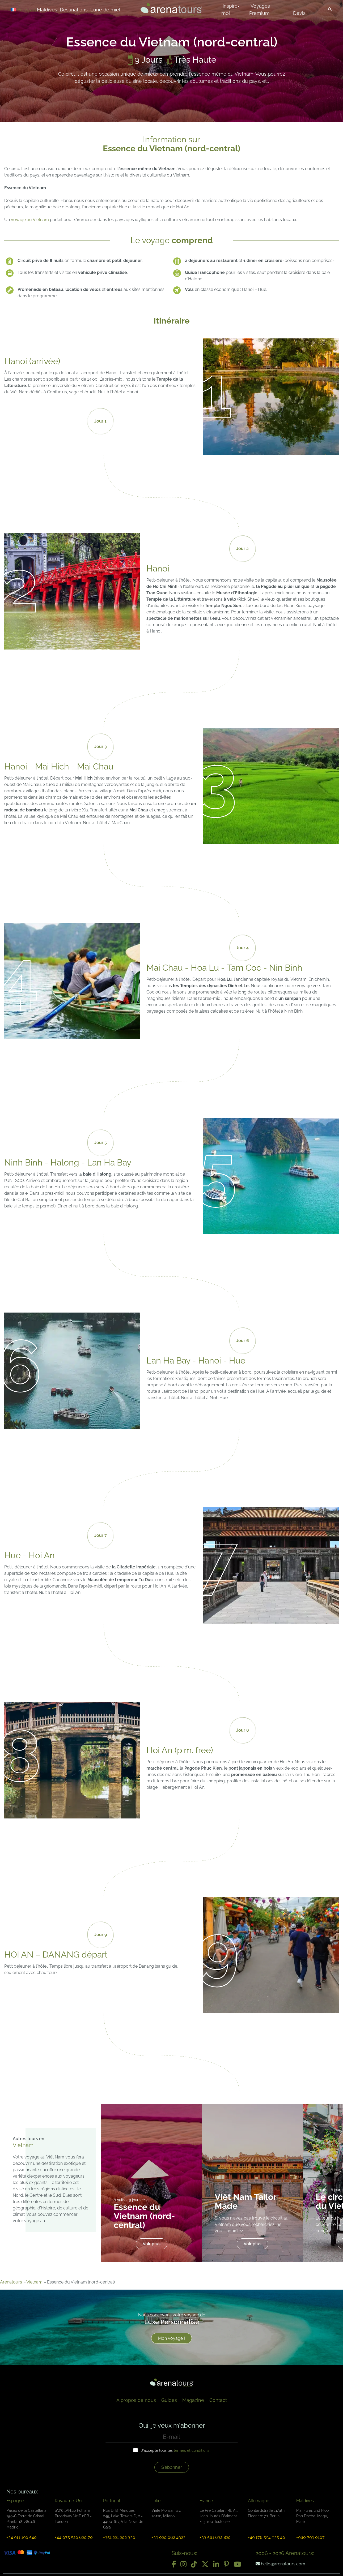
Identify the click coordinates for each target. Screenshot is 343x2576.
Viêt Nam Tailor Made (245, 2201)
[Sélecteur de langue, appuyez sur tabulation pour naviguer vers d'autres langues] (29, 9)
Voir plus (151, 2243)
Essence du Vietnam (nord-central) (144, 2216)
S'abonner (171, 2467)
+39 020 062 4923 (168, 2537)
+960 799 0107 (310, 2537)
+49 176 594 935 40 (266, 2537)
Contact (218, 2400)
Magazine (193, 2400)
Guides (169, 2400)
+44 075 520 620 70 (74, 2537)
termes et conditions (191, 2450)
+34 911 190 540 (21, 2537)
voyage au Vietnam (30, 219)
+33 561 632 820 (215, 2537)
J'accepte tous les (175, 2450)
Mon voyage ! (171, 2338)
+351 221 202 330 (119, 2537)
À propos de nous (136, 2400)
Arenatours (11, 2282)
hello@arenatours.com (280, 2563)
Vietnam (34, 2282)
